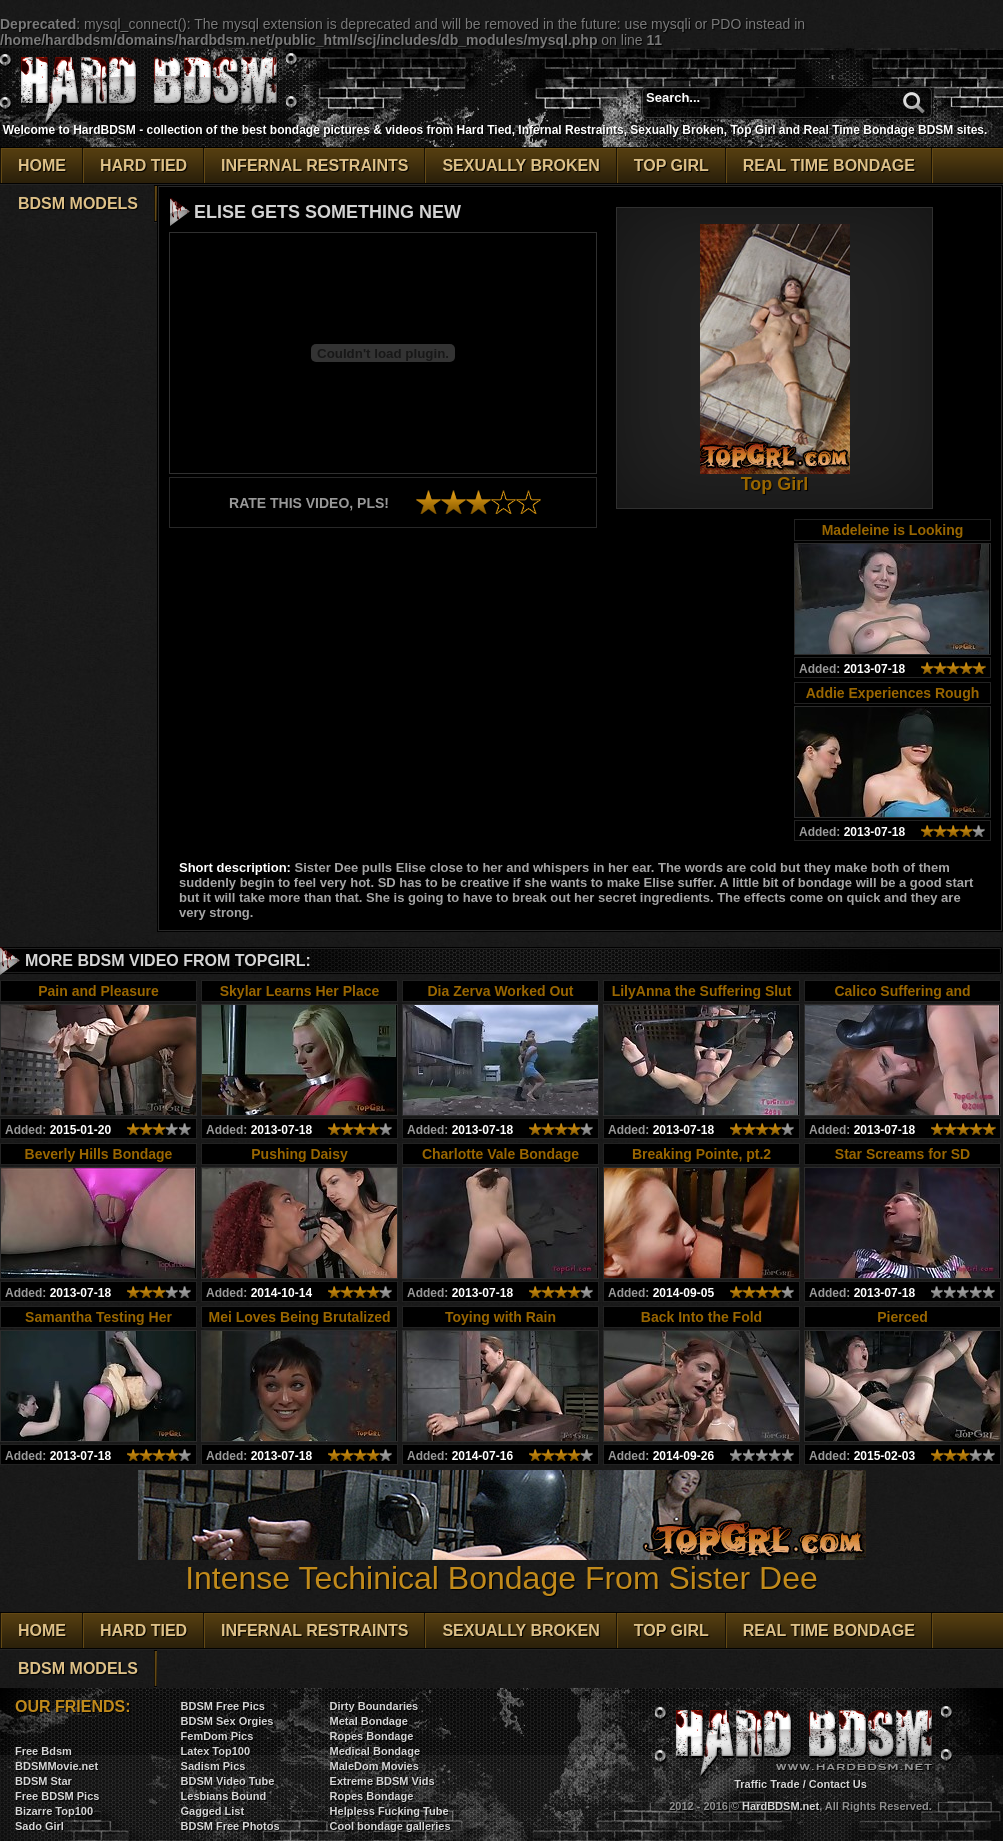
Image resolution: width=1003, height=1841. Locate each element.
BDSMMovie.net (56, 1766)
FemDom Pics (217, 1736)
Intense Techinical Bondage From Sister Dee (502, 1563)
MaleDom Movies (374, 1766)
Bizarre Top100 (54, 1811)
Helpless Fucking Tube (389, 1811)
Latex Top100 (216, 1751)
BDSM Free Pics (223, 1706)
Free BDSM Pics (57, 1796)
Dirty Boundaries (374, 1706)
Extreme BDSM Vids (382, 1781)
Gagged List (213, 1811)
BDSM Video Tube (228, 1781)
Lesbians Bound (224, 1796)
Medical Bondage (375, 1751)
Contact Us (838, 1784)
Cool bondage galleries (390, 1826)
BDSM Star (43, 1781)
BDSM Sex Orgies (227, 1721)
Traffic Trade (766, 1784)
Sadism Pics (213, 1766)
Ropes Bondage (372, 1736)
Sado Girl (39, 1826)
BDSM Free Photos (230, 1826)
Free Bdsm (43, 1751)
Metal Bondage (369, 1721)
